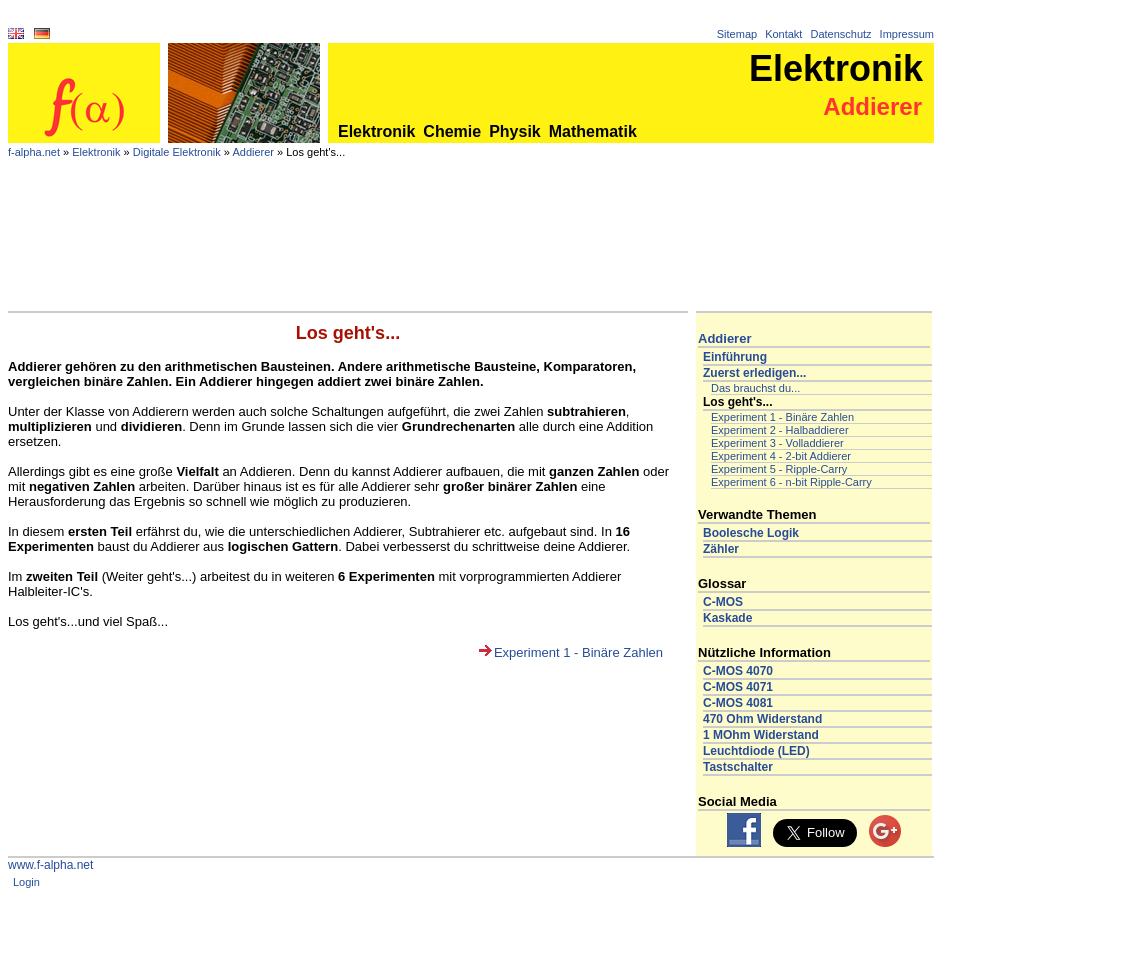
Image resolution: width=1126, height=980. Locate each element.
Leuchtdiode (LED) (756, 751)
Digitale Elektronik (177, 152)
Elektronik (376, 131)
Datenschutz (840, 34)
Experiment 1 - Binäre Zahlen (578, 652)
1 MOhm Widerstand (761, 735)
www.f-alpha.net (50, 865)
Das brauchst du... (755, 388)
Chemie (452, 131)
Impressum (907, 34)
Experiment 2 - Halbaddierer (780, 430)
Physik (515, 131)
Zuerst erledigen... (754, 373)
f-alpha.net (34, 152)
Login (26, 882)
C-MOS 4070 (738, 671)
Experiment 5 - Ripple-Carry (779, 469)
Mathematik (593, 131)
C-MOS (723, 602)
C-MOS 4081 (738, 703)
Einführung (735, 357)
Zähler (721, 549)
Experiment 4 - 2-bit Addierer (781, 456)
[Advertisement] (471, 256)
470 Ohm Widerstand (762, 719)
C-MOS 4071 (738, 687)
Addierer (253, 152)
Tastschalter (738, 767)
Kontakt (783, 34)
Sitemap (737, 34)
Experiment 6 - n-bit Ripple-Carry (791, 482)
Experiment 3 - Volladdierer (777, 443)
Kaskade (727, 618)
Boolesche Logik (751, 533)
